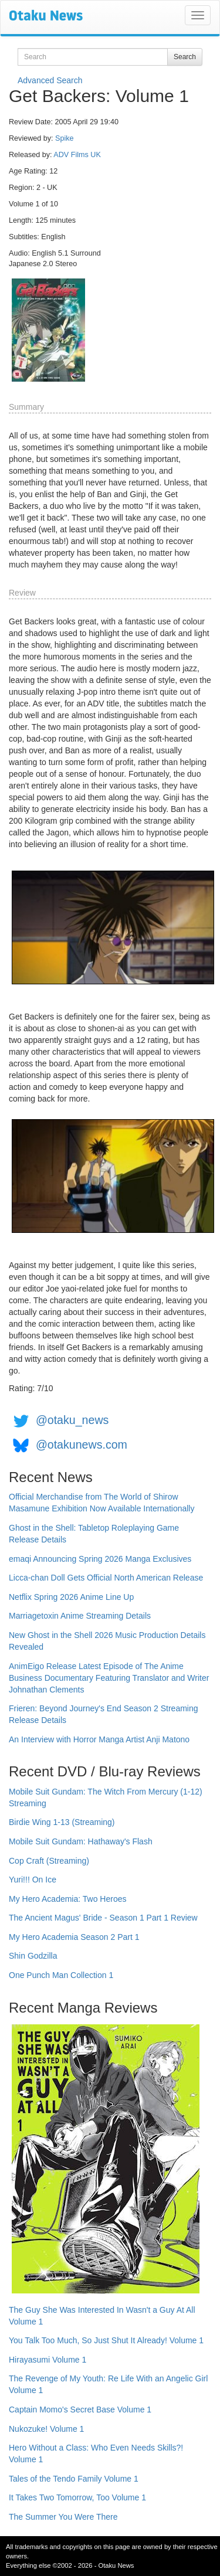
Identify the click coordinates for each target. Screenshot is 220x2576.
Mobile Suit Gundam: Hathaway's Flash (81, 1841)
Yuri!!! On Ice (32, 1879)
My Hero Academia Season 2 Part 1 (74, 1937)
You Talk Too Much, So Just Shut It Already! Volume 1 (106, 2340)
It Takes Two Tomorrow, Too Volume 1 (77, 2497)
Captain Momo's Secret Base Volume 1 (80, 2409)
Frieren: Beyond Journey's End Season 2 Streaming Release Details (103, 1714)
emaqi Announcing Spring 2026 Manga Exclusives (100, 1559)
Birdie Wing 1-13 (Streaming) (62, 1822)
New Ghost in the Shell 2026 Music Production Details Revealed (107, 1640)
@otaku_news (72, 1419)
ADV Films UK (76, 155)
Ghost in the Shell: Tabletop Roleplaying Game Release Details (94, 1533)
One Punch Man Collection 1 (61, 1975)
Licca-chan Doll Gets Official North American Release (106, 1577)
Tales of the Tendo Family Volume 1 (73, 2478)
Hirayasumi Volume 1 (47, 2359)
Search (185, 57)
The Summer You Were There (63, 2516)
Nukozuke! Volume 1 (46, 2429)
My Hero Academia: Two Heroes (68, 1899)
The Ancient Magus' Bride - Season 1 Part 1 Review (103, 1917)
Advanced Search (50, 80)
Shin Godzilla (33, 1955)
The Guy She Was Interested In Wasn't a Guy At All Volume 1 (102, 2315)
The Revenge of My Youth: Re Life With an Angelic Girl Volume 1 (108, 2384)
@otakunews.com (81, 1444)
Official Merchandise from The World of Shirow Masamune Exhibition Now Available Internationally (101, 1502)
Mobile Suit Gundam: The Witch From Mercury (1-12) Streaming (105, 1797)
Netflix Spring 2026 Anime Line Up (71, 1597)
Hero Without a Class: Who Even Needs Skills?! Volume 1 (96, 2453)
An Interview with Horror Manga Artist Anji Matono (99, 1739)
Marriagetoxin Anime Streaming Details (80, 1615)
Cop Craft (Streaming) (49, 1860)
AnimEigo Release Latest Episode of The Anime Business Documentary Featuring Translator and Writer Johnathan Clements (109, 1677)
